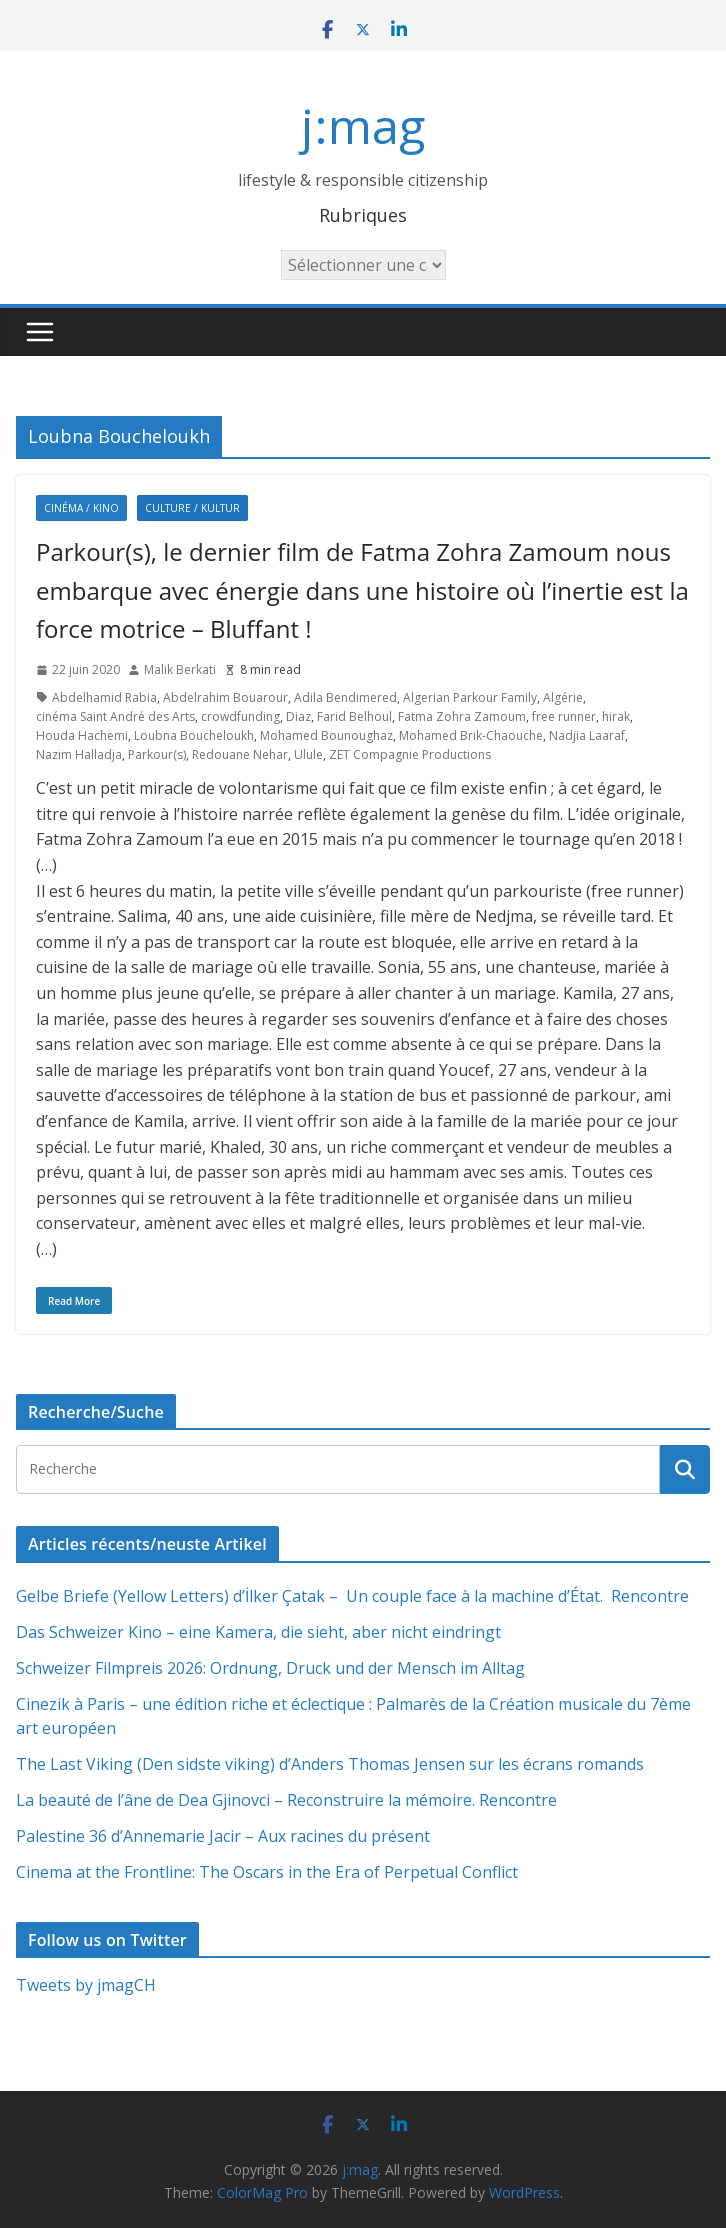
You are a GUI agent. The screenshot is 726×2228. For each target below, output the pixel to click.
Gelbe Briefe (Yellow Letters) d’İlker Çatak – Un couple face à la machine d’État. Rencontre (352, 1596)
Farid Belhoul (354, 716)
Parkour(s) (157, 754)
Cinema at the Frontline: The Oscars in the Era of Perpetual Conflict (267, 1872)
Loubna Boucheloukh (194, 735)
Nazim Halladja (79, 754)
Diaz (298, 716)
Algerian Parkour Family (470, 697)
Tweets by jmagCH (86, 1985)
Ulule (308, 754)
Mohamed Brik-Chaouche (471, 735)
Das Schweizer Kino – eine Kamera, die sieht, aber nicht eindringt (258, 1632)
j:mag (363, 125)
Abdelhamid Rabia (104, 697)
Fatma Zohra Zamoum (462, 716)
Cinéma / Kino (81, 508)
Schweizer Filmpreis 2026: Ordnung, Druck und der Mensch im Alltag (270, 1668)
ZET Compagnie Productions (410, 754)
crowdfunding (240, 716)
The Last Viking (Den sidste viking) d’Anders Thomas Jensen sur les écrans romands (330, 1764)
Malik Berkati (180, 669)
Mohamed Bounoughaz (326, 735)
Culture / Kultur (192, 508)
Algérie (563, 697)
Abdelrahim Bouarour (225, 697)
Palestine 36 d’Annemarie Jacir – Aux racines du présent (223, 1836)
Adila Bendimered (345, 697)
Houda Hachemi (82, 735)
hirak (616, 716)
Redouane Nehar (240, 754)
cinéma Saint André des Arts (115, 716)
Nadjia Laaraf (587, 735)
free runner (564, 716)
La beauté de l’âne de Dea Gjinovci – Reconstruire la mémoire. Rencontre (286, 1800)
